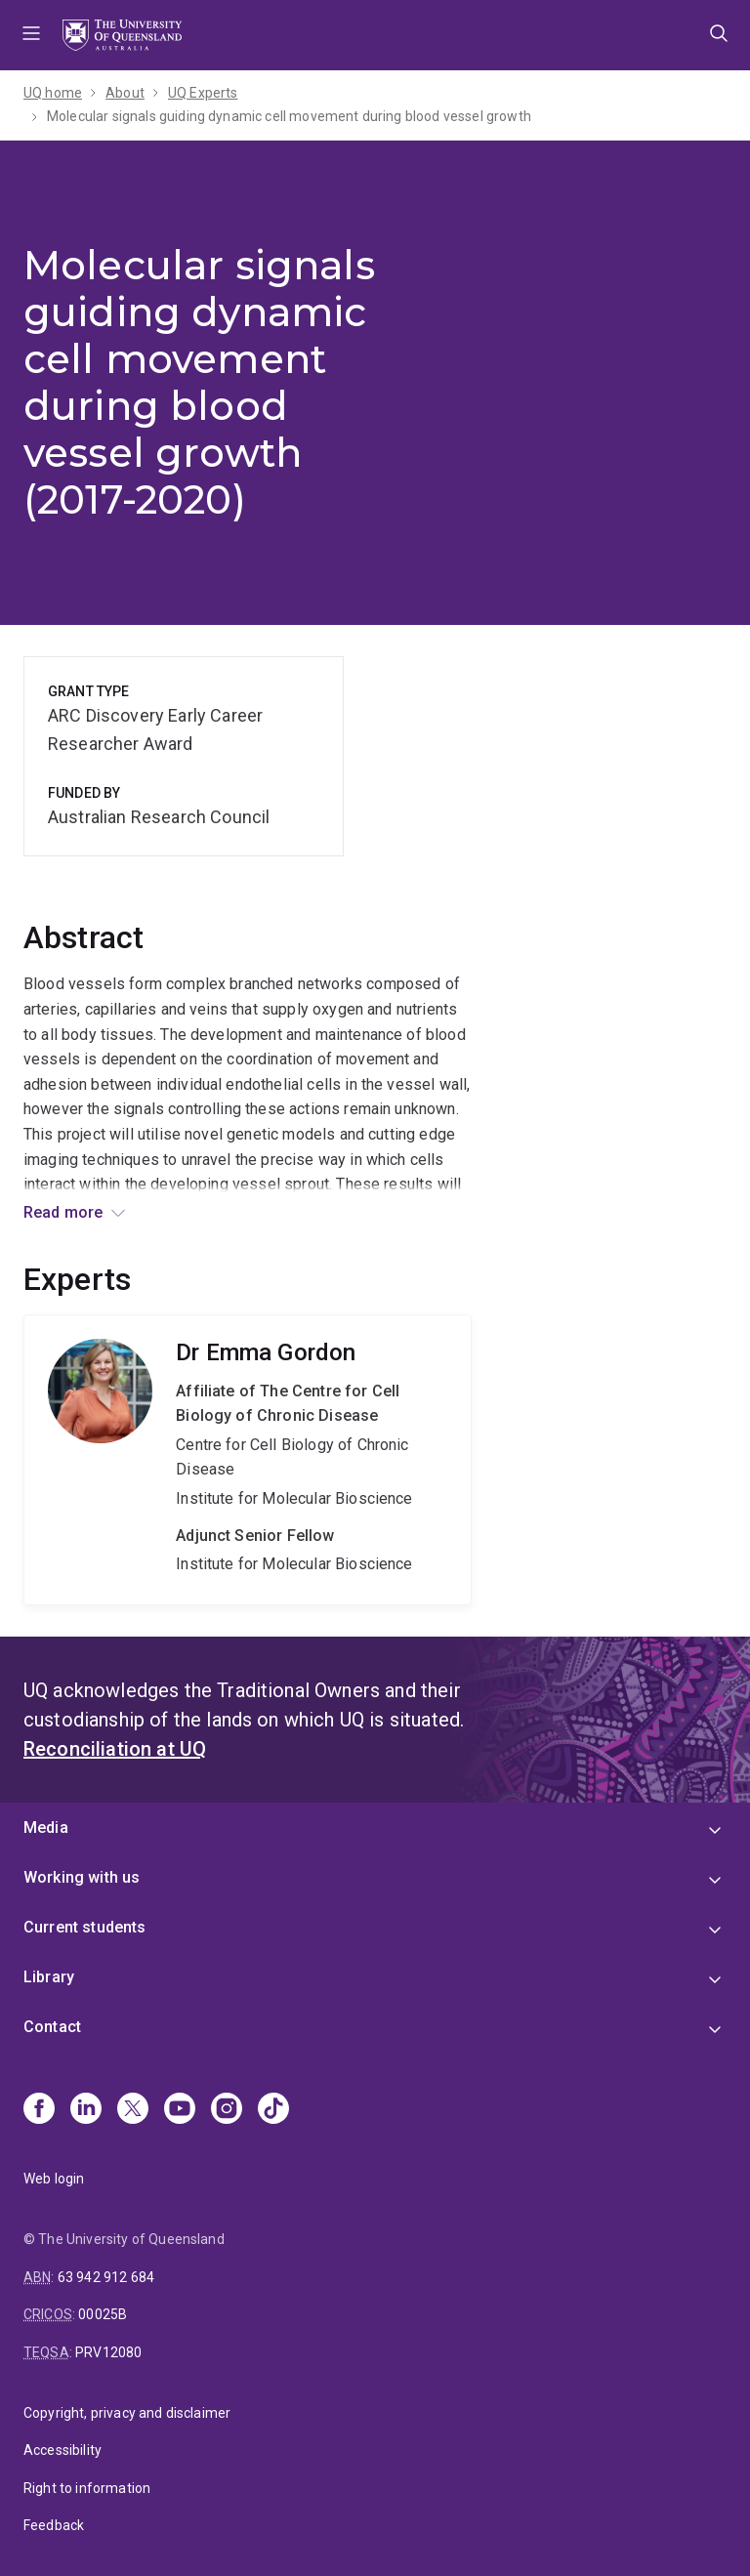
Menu (31, 35)
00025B (102, 2314)
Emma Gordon (247, 1459)
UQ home (52, 93)
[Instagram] (226, 2110)
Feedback (53, 2525)
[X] (132, 2110)
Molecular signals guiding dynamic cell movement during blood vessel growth (289, 116)
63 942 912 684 (106, 2277)
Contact (52, 2026)
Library (48, 1977)
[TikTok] (273, 2110)
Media (45, 1827)
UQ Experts (203, 93)
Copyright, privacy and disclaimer (126, 2413)
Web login (53, 2178)
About (125, 93)
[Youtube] (179, 2110)
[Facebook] (39, 2110)
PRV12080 (108, 2352)
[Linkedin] (86, 2110)
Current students (84, 1927)
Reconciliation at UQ (114, 1749)
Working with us (81, 1877)
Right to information (86, 2488)
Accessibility (62, 2450)
